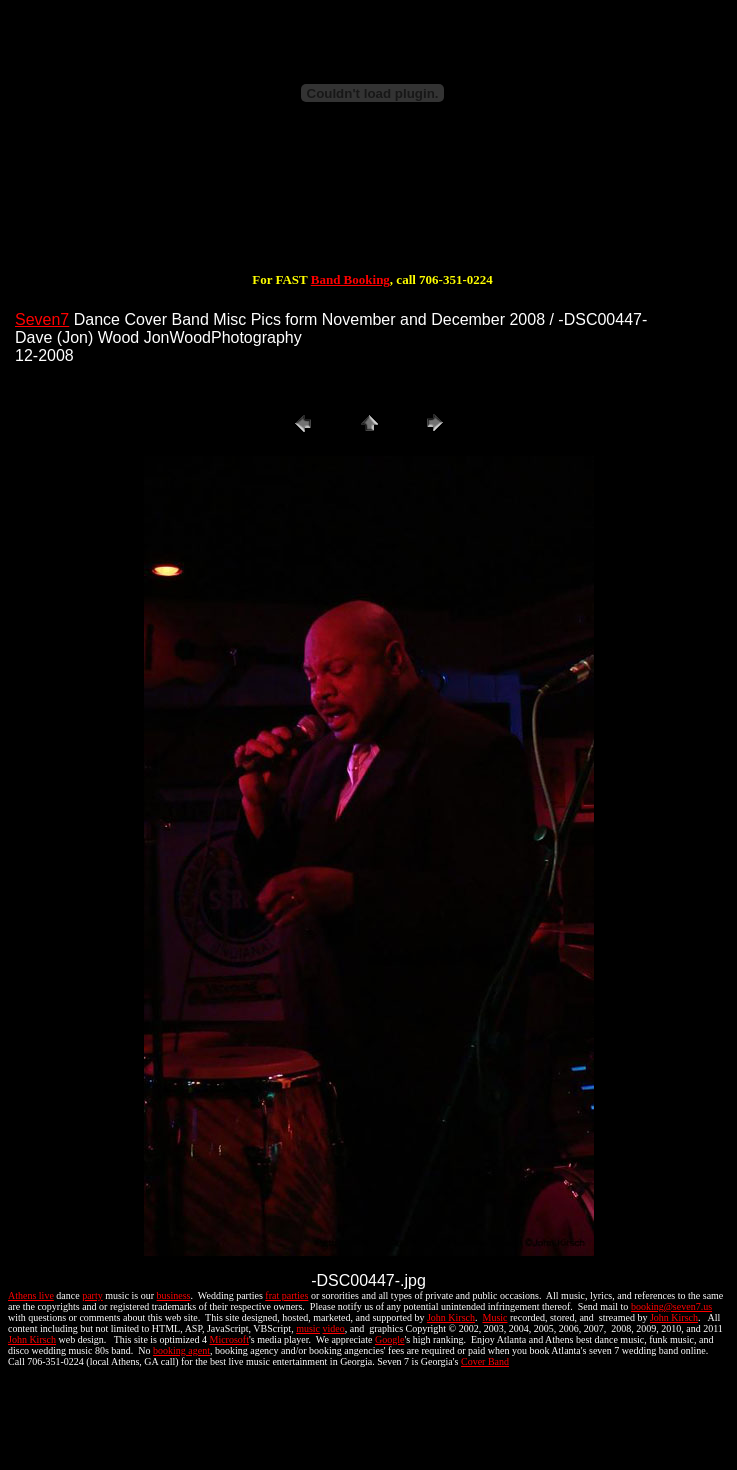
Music (494, 1317)
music (308, 1328)
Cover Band (485, 1361)
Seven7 (42, 319)
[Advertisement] (373, 208)
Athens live (31, 1295)
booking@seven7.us (671, 1306)
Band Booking (350, 279)
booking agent (181, 1350)
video (334, 1328)
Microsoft (228, 1339)
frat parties (286, 1295)
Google (389, 1339)
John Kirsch (451, 1317)
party (92, 1295)
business (174, 1295)
